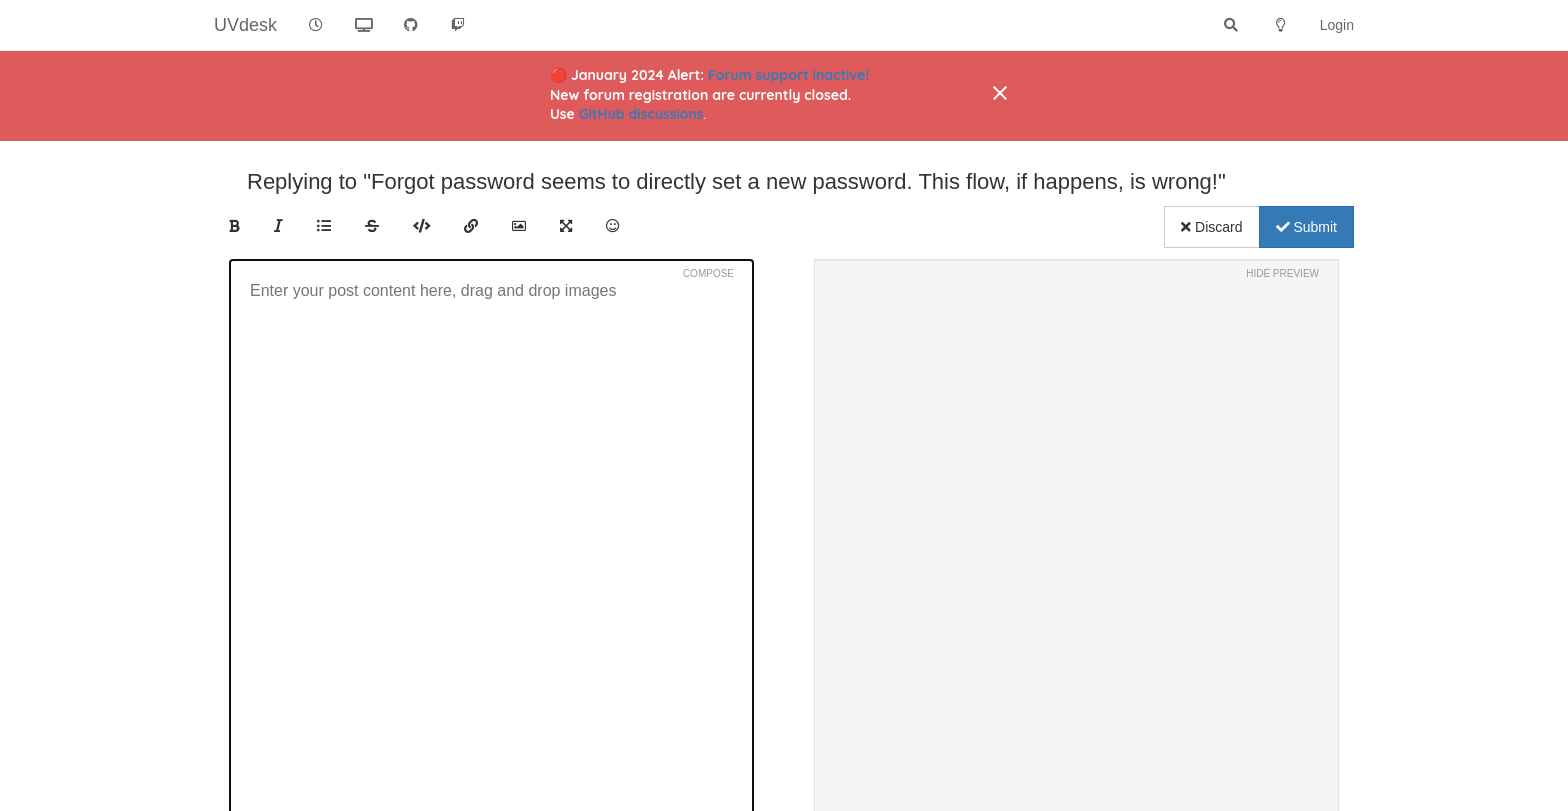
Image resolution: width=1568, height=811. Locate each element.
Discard (1211, 227)
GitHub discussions (641, 114)
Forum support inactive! (788, 75)
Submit (1306, 227)
